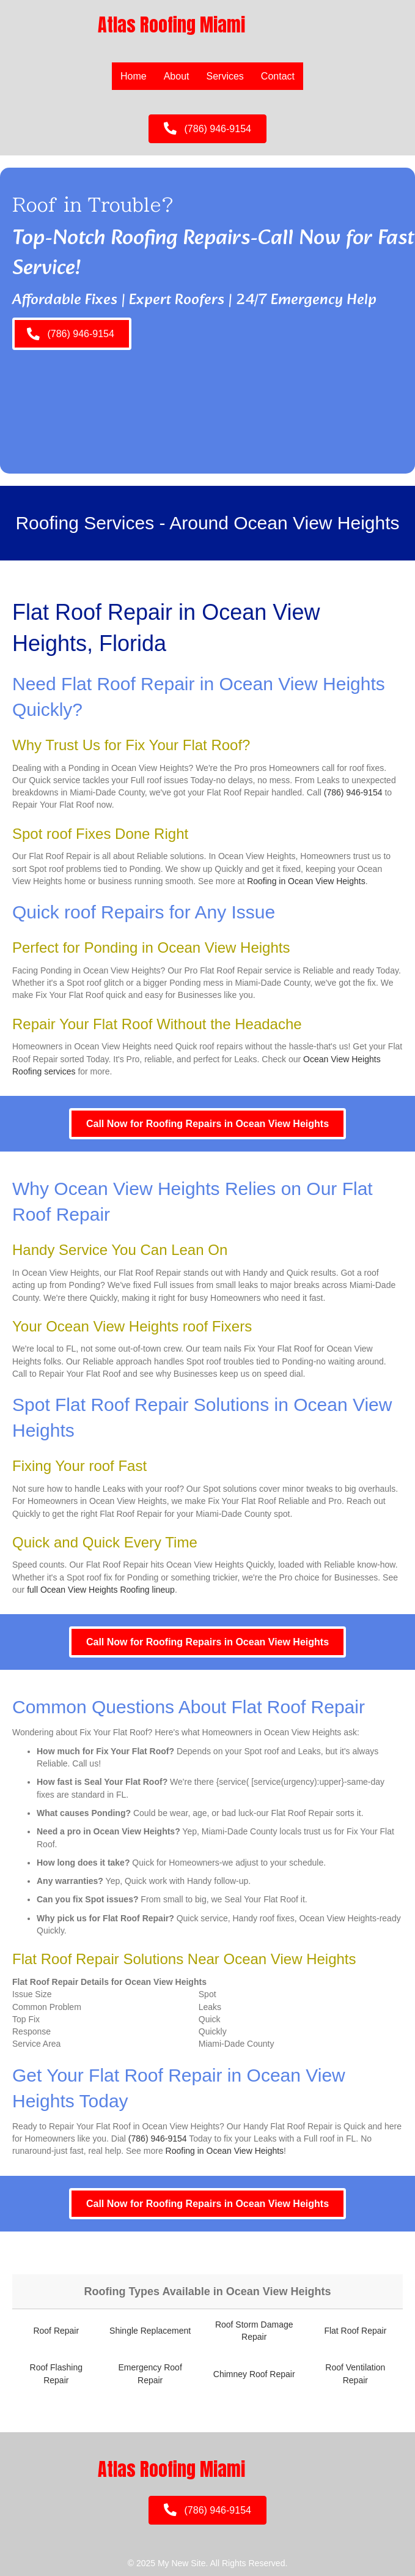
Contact (278, 76)
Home (133, 76)
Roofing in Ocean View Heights (306, 881)
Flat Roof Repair (355, 2331)
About (176, 76)
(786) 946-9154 (353, 792)
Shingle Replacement (150, 2331)
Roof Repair (56, 2331)
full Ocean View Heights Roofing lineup (101, 1590)
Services (225, 76)
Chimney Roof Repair (254, 2374)
